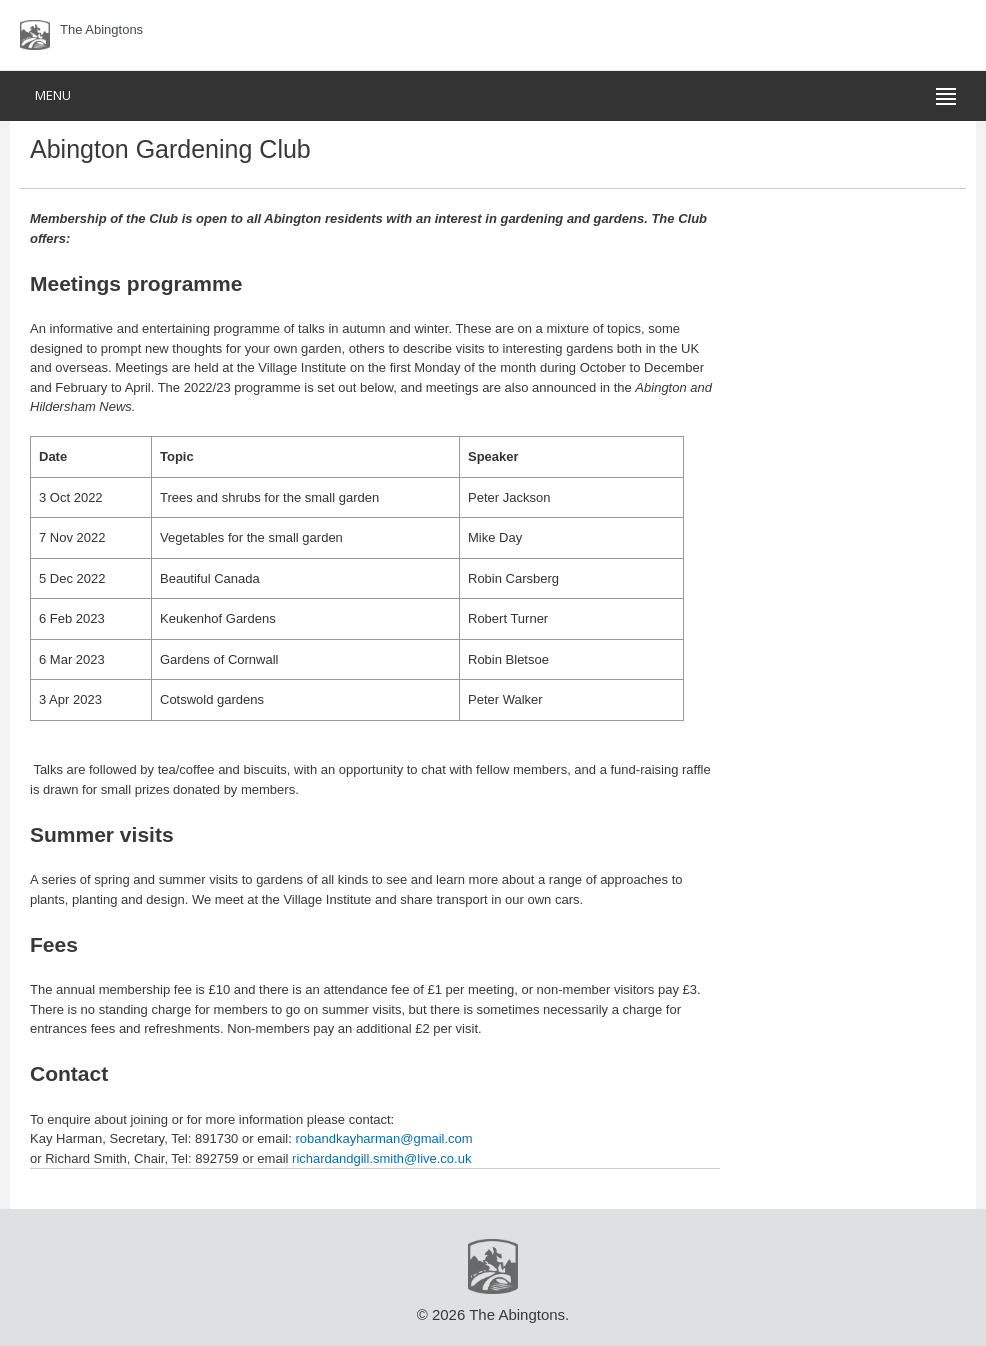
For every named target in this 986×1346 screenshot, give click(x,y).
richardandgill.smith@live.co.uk (381, 1158)
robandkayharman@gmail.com (383, 1138)
